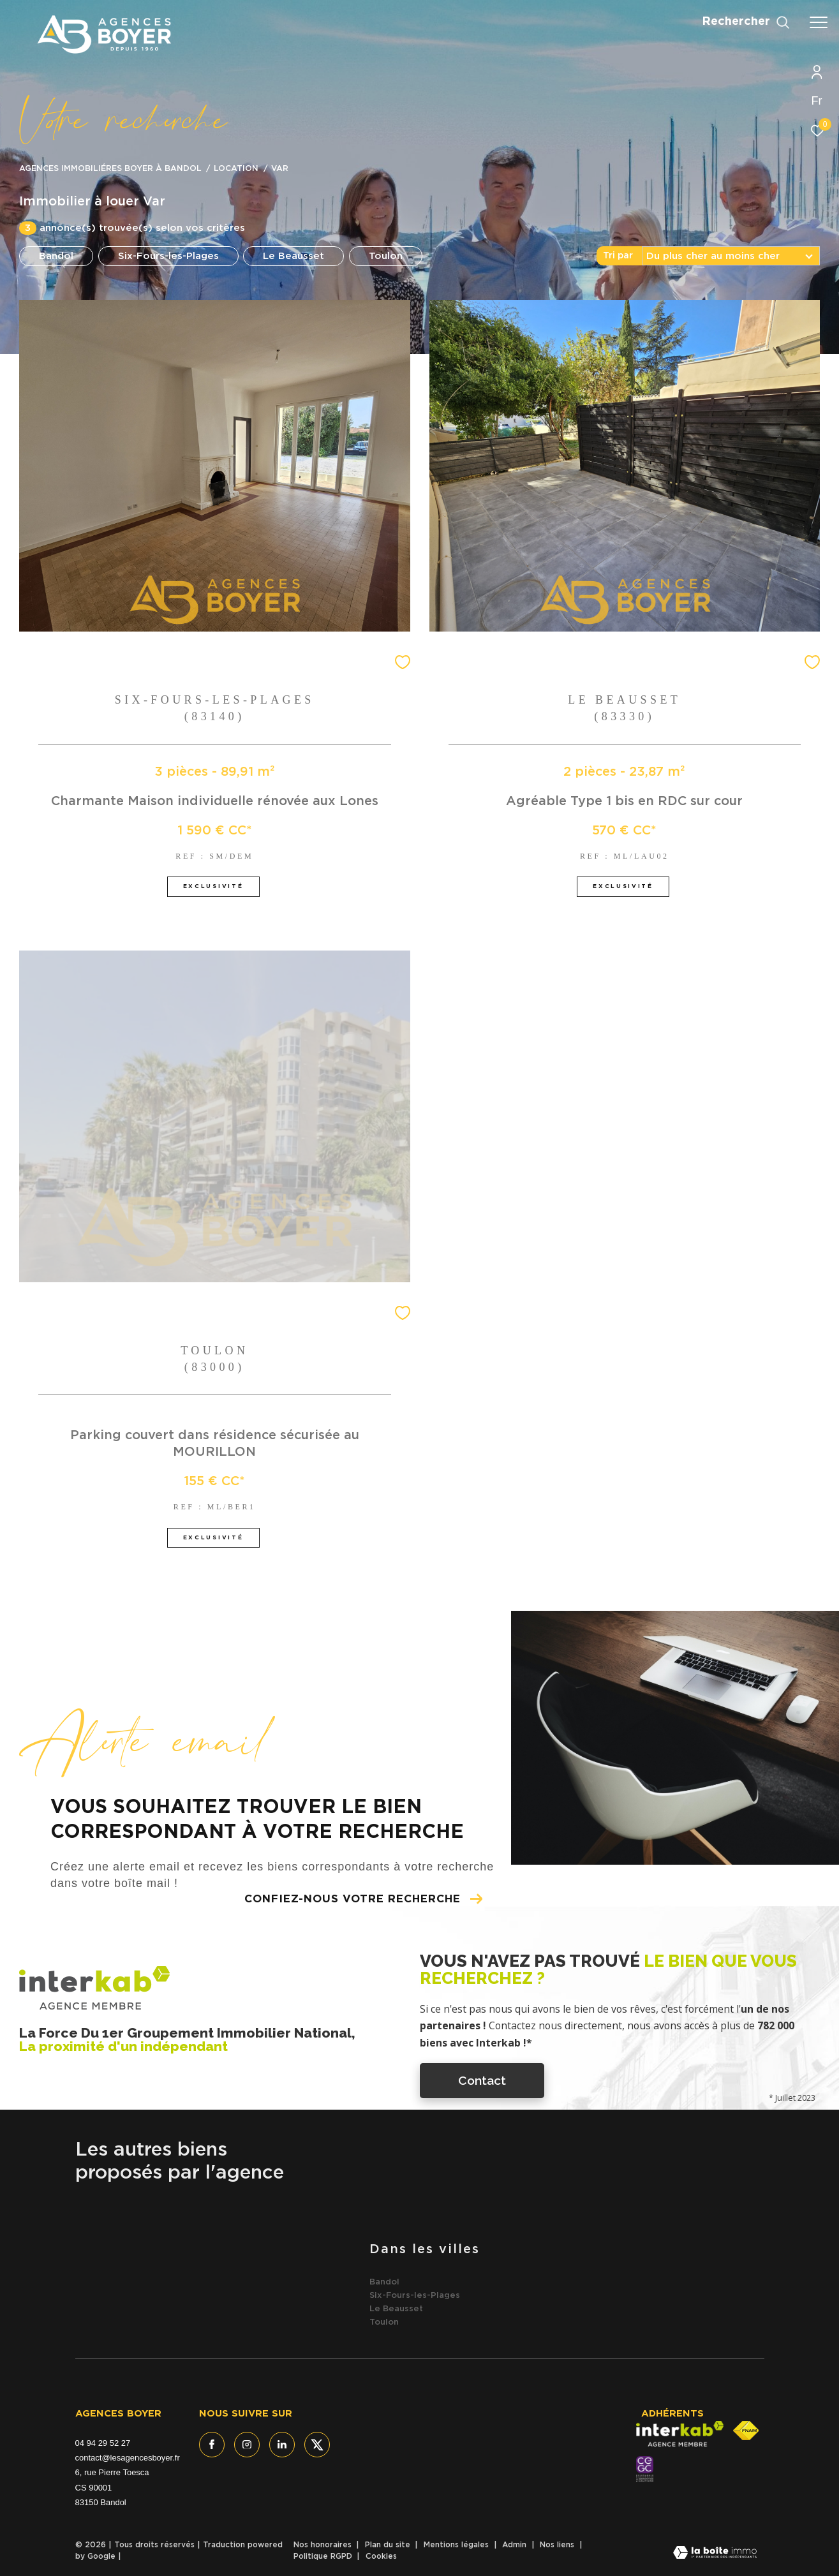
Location (236, 169)
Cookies (381, 2556)
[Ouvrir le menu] (818, 22)
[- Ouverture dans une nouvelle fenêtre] (644, 2469)
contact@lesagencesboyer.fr (127, 2457)
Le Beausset (293, 256)
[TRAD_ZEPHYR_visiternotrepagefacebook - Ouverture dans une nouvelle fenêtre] (212, 2444)
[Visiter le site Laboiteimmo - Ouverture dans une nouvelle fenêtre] (714, 2554)
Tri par (618, 255)
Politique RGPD (322, 2556)
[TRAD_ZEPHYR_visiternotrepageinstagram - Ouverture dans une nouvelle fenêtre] (247, 2444)
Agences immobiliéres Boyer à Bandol (110, 169)
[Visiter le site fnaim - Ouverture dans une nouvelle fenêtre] (746, 2430)
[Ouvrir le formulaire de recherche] (746, 22)
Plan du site (389, 2545)
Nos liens (558, 2545)
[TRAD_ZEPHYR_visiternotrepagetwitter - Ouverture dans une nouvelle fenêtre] (317, 2444)
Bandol (56, 256)
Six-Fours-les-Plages (168, 256)
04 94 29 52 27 (103, 2443)
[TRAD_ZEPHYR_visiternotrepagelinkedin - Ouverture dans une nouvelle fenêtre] (282, 2444)
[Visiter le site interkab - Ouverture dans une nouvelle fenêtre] (680, 2433)
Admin (515, 2545)
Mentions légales (457, 2545)
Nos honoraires (323, 2545)
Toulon (386, 256)
